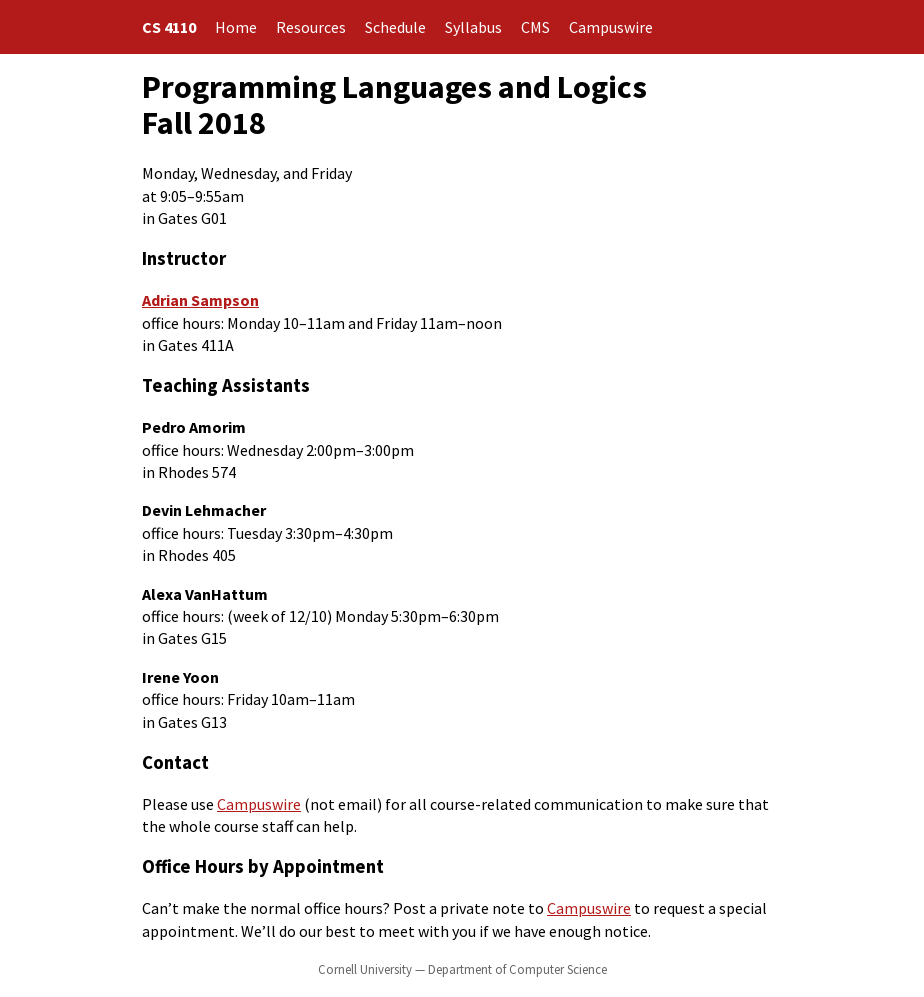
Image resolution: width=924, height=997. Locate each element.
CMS (535, 27)
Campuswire (611, 27)
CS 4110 (169, 27)
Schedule (395, 27)
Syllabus (473, 27)
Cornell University (365, 969)
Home (236, 27)
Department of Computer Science (517, 969)
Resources (311, 27)
